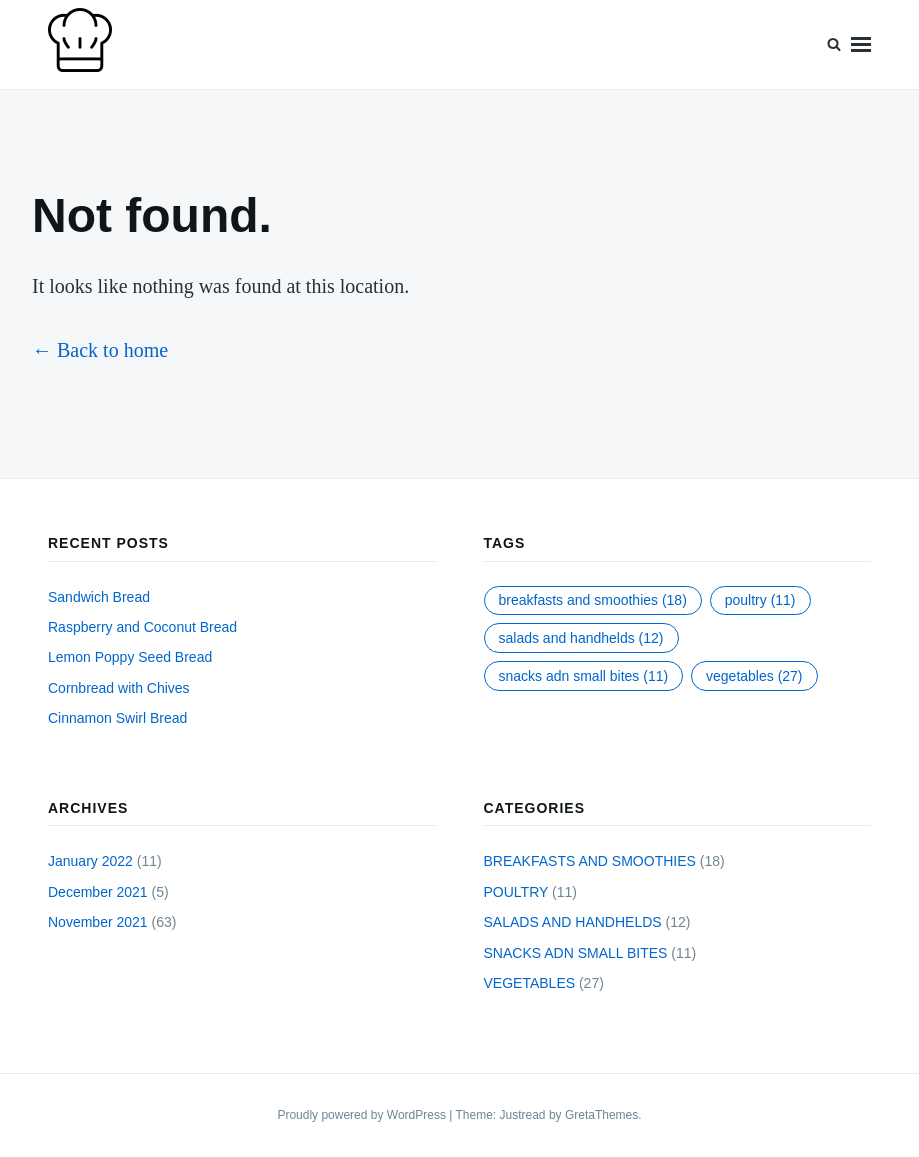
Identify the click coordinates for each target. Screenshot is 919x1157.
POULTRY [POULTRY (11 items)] (760, 600)
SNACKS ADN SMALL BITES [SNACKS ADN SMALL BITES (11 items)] (584, 676)
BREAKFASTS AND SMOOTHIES (590, 861)
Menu (861, 44)
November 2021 (98, 922)
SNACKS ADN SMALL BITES (576, 953)
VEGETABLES (530, 983)
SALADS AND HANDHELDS (573, 922)
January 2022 (90, 861)
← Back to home (100, 350)
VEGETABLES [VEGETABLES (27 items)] (754, 676)
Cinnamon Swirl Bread (117, 718)
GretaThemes (601, 1115)
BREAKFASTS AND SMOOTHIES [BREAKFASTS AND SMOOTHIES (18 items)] (593, 600)
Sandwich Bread (99, 597)
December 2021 (98, 892)
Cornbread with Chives (119, 688)
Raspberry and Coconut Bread (142, 627)
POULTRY (516, 892)
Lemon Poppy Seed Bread (130, 657)
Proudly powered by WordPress (363, 1115)
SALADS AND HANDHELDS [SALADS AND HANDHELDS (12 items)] (581, 638)
